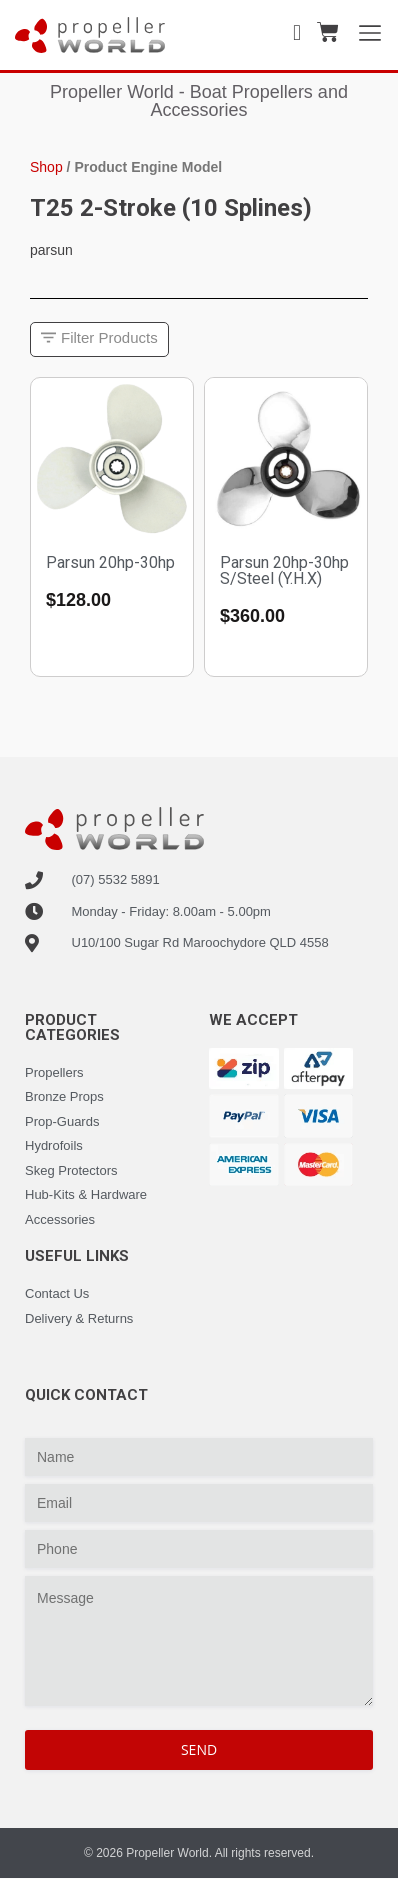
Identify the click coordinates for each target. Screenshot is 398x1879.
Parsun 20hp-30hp (110, 562)
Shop (46, 167)
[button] (99, 339)
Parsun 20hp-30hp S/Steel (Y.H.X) (284, 570)
